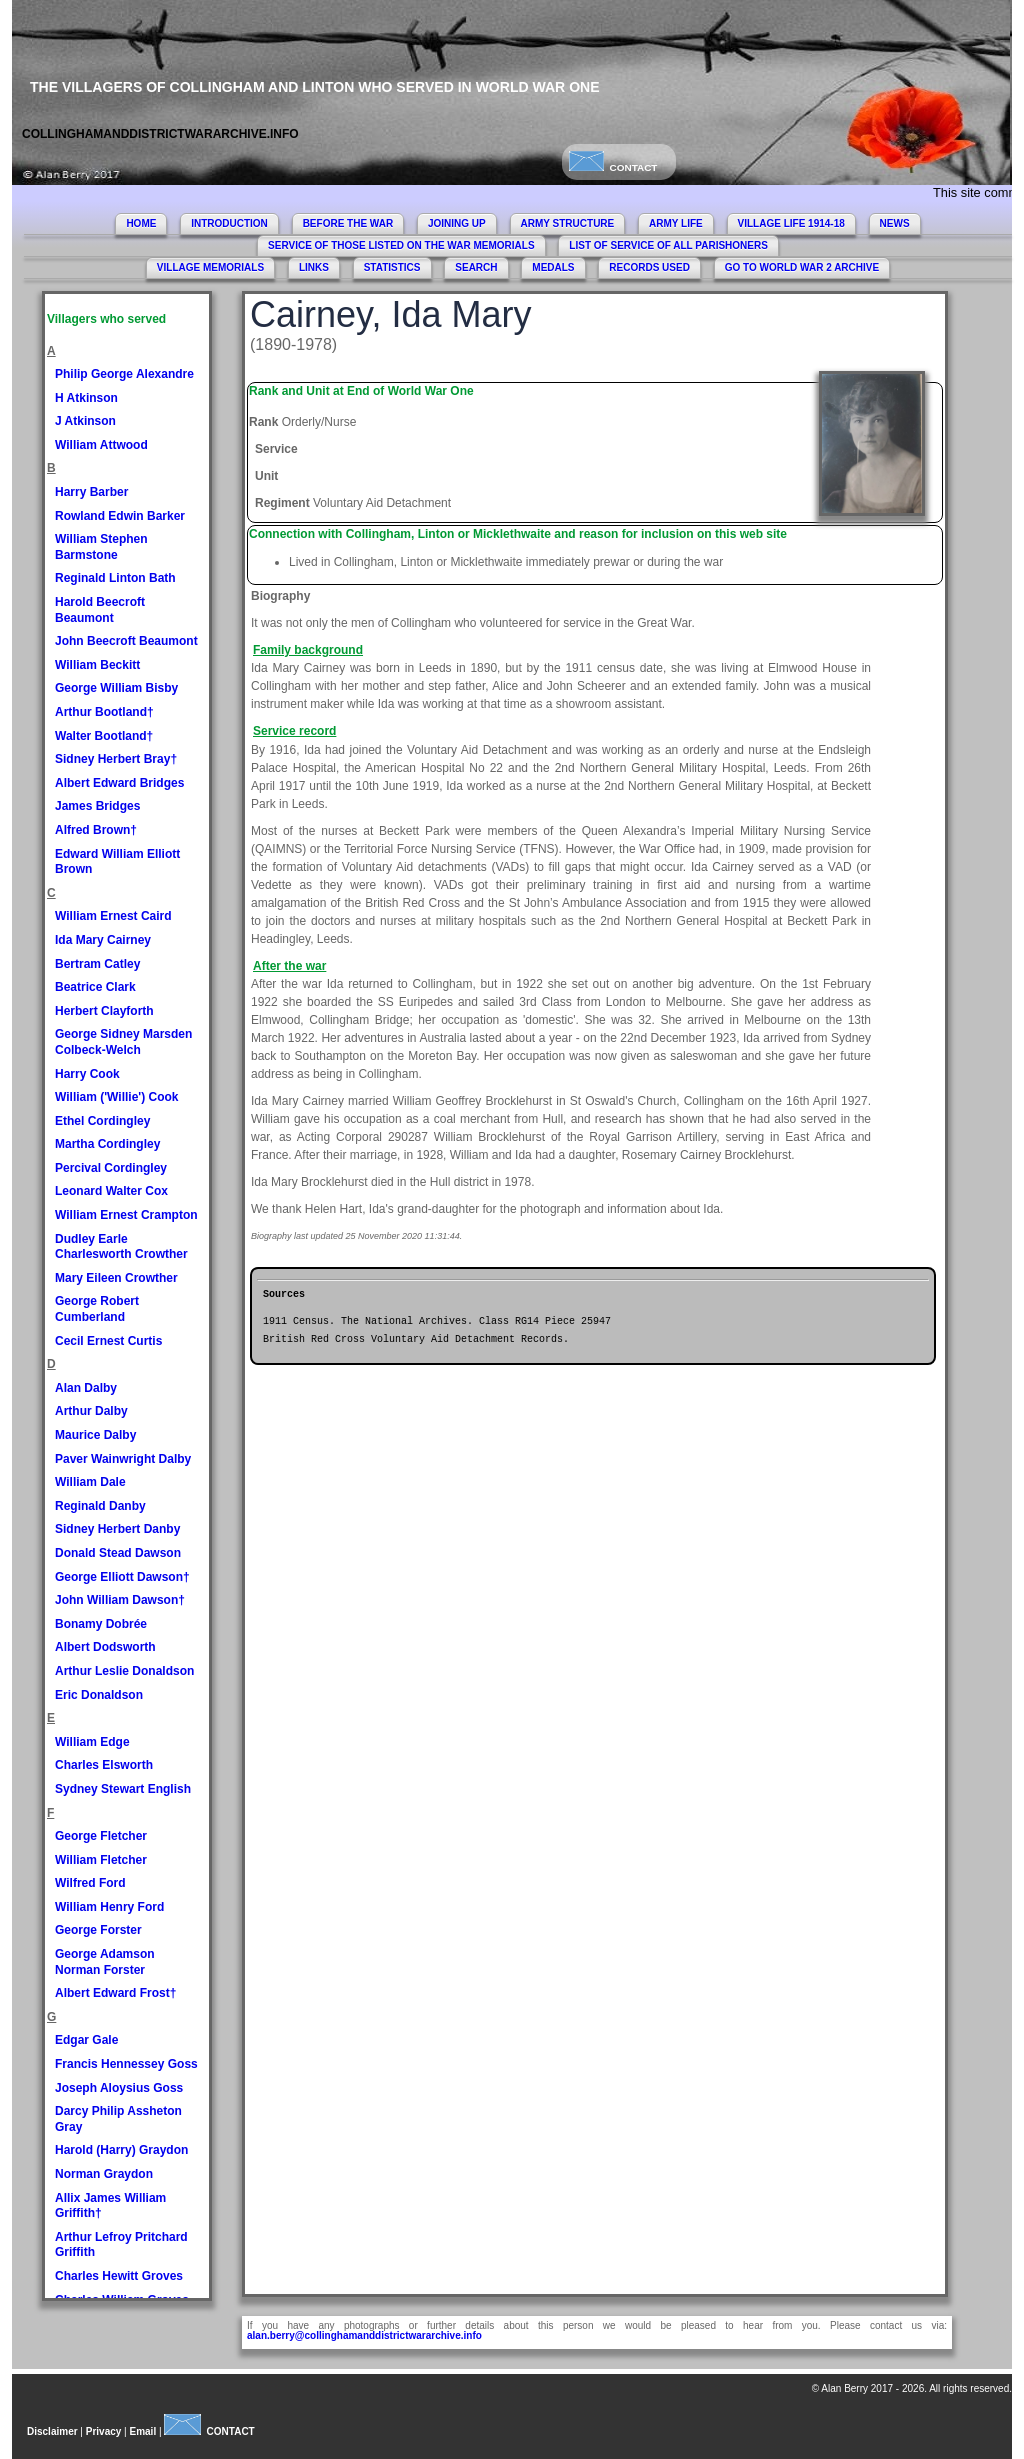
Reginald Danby (100, 1506)
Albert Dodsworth (105, 1647)
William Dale (90, 1482)
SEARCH (476, 267)
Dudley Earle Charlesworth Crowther (121, 1247)
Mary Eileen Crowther (116, 1278)
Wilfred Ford (90, 1883)
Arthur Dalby (91, 1411)
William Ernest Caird (113, 916)
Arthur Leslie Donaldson (124, 1671)
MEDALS (553, 267)
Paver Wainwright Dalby (123, 1459)
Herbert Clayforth (104, 1011)
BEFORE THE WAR (348, 223)
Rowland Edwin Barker (120, 516)
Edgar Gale (86, 2040)
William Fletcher (101, 1860)
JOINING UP (457, 223)
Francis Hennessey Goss (126, 2064)
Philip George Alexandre (124, 374)
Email (143, 2431)
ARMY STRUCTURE (568, 223)
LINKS (314, 267)
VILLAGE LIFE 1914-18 (791, 223)
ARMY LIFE (676, 223)
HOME (141, 223)
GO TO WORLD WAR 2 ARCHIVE (802, 267)
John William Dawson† (120, 1600)
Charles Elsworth (104, 1765)
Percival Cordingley (111, 1168)
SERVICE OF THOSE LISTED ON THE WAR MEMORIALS (401, 245)
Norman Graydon (104, 2174)
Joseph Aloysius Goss (119, 2088)
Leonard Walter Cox (111, 1191)
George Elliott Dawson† (122, 1577)
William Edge (92, 1742)
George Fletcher (101, 1836)
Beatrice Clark (95, 987)
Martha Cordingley (107, 1144)
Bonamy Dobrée (101, 1624)
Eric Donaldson (99, 1695)
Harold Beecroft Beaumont (100, 610)
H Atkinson (86, 398)
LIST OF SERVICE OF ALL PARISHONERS (668, 245)
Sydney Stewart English (123, 1789)
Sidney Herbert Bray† (116, 759)
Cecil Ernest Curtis (108, 1341)
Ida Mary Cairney (103, 940)
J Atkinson (85, 421)
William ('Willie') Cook (117, 1097)
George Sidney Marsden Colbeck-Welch (123, 1042)
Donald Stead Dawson (118, 1553)
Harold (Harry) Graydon (121, 2150)
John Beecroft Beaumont (126, 641)
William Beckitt (97, 665)
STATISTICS (392, 267)
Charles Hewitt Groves (119, 2276)
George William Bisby (116, 688)
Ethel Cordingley (102, 1121)
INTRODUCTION (229, 223)
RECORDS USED (649, 267)
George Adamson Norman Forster (105, 1962)
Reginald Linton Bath (115, 578)
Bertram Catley (97, 964)
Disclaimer (52, 2431)
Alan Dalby (86, 1388)
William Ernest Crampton (126, 1215)
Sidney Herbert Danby (117, 1529)
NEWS (895, 223)
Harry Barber (91, 492)
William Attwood (101, 445)
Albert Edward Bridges (119, 783)
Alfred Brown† (96, 830)
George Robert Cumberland (97, 1309)
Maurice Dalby (95, 1435)
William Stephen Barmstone (101, 547)
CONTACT (613, 167)
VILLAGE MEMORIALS (210, 267)
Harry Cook (87, 1074)
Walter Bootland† (104, 736)
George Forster (98, 1930)
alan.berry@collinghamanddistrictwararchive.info (364, 2335)
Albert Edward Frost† (115, 1993)
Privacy (104, 2431)
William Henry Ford (109, 1907)
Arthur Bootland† (104, 712)
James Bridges (97, 806)
